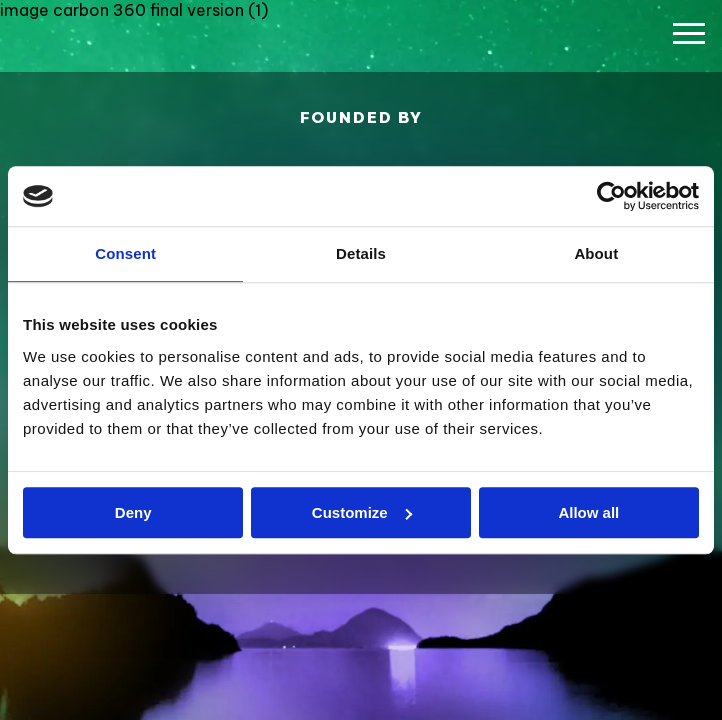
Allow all (588, 512)
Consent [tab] (125, 253)
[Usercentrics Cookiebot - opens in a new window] (611, 196)
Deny (133, 512)
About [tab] (596, 253)
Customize (362, 512)
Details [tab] (361, 253)
